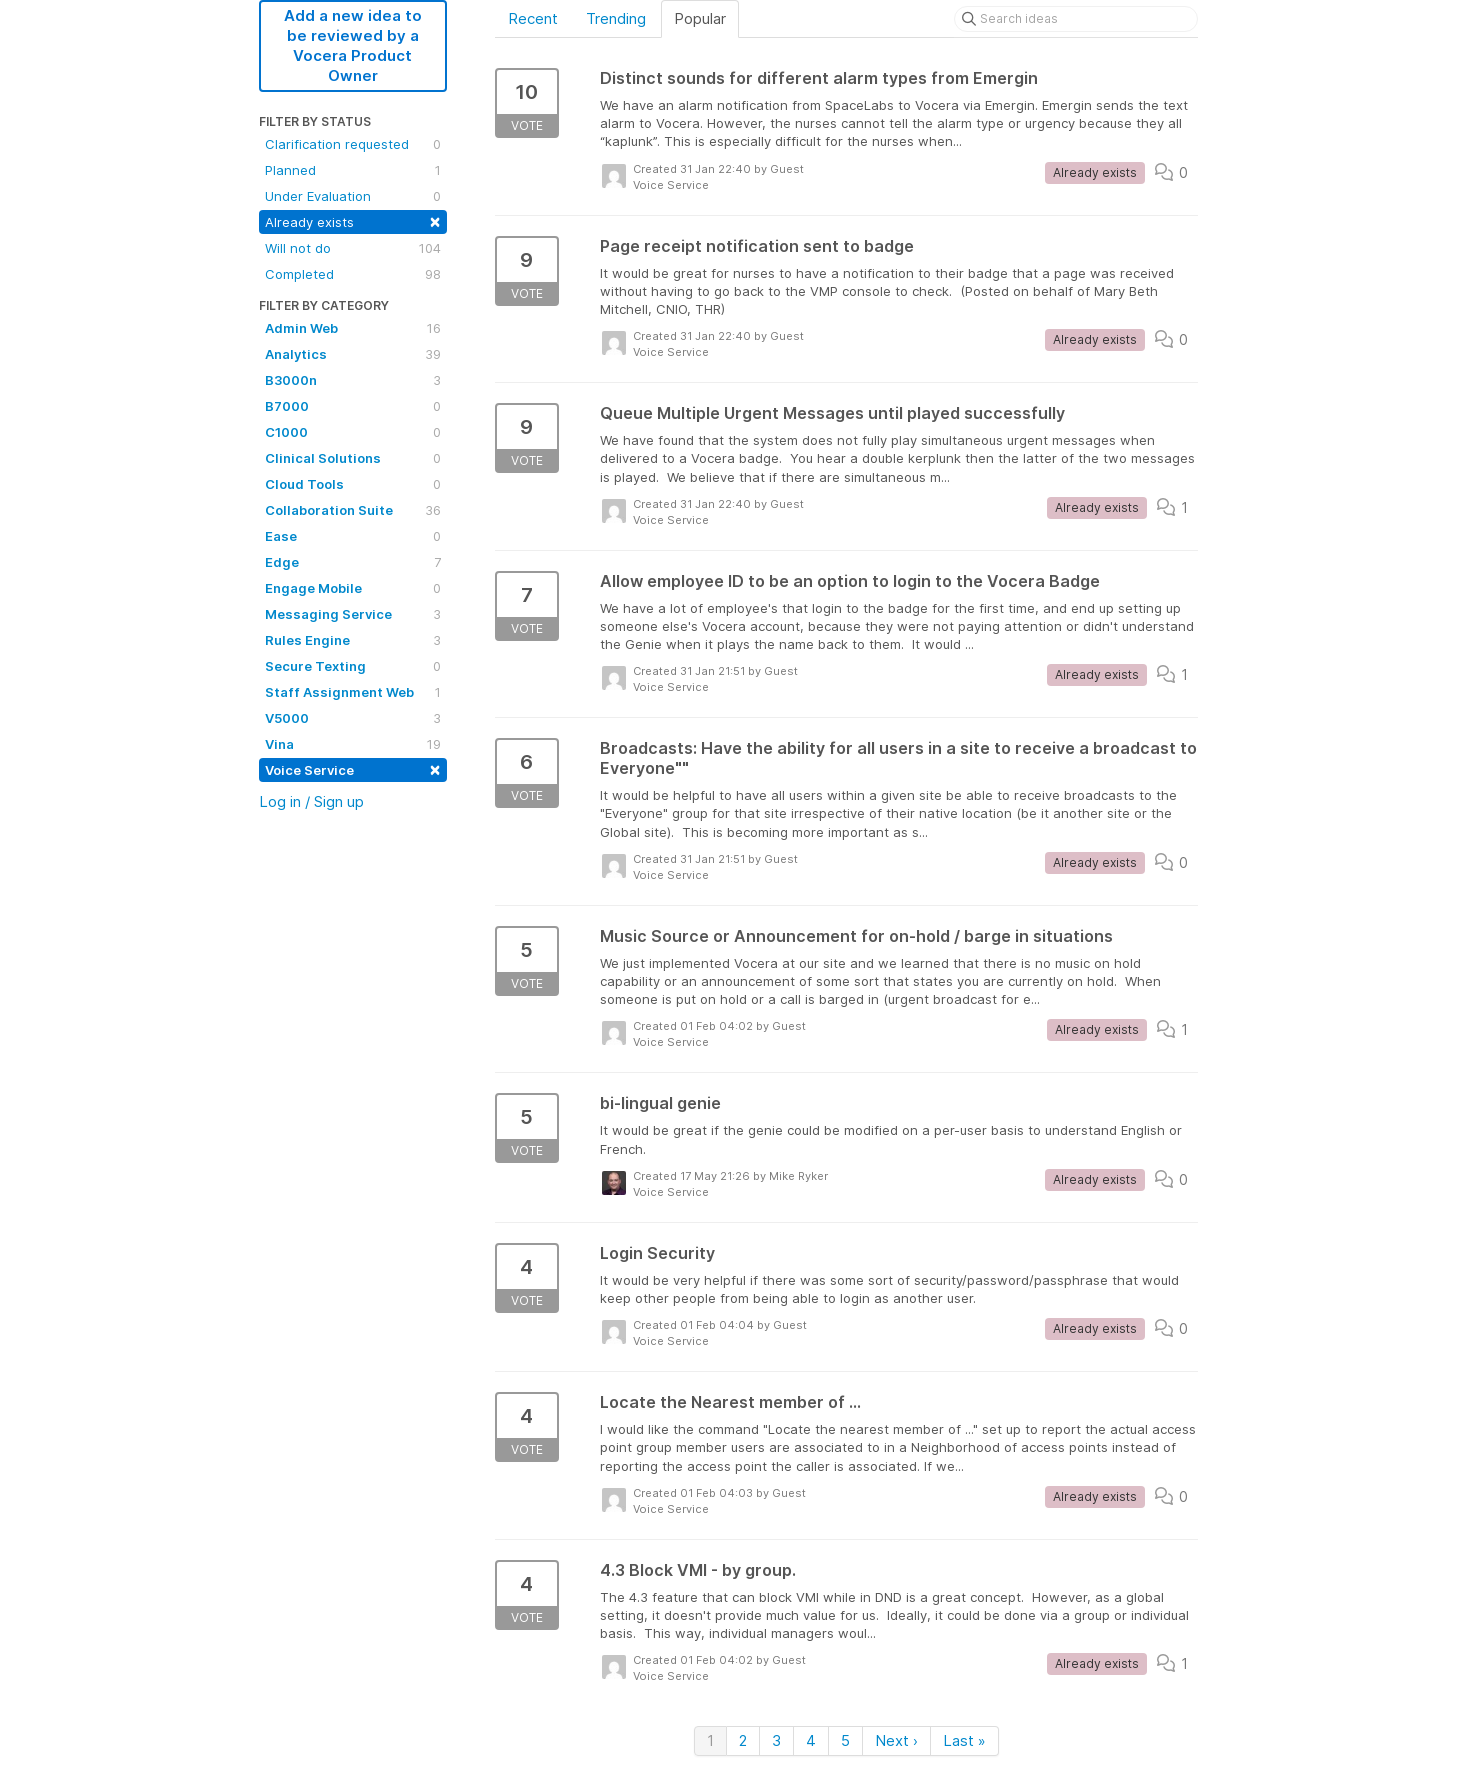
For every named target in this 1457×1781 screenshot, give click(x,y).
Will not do (353, 248)
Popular (700, 18)
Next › (896, 1740)
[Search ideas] (1076, 19)
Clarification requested (353, 144)
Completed (353, 274)
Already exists (353, 220)
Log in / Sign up (311, 801)
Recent (533, 18)
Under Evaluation (353, 196)
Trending (616, 18)
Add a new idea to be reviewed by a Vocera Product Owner (353, 45)
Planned (353, 170)
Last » (964, 1740)
